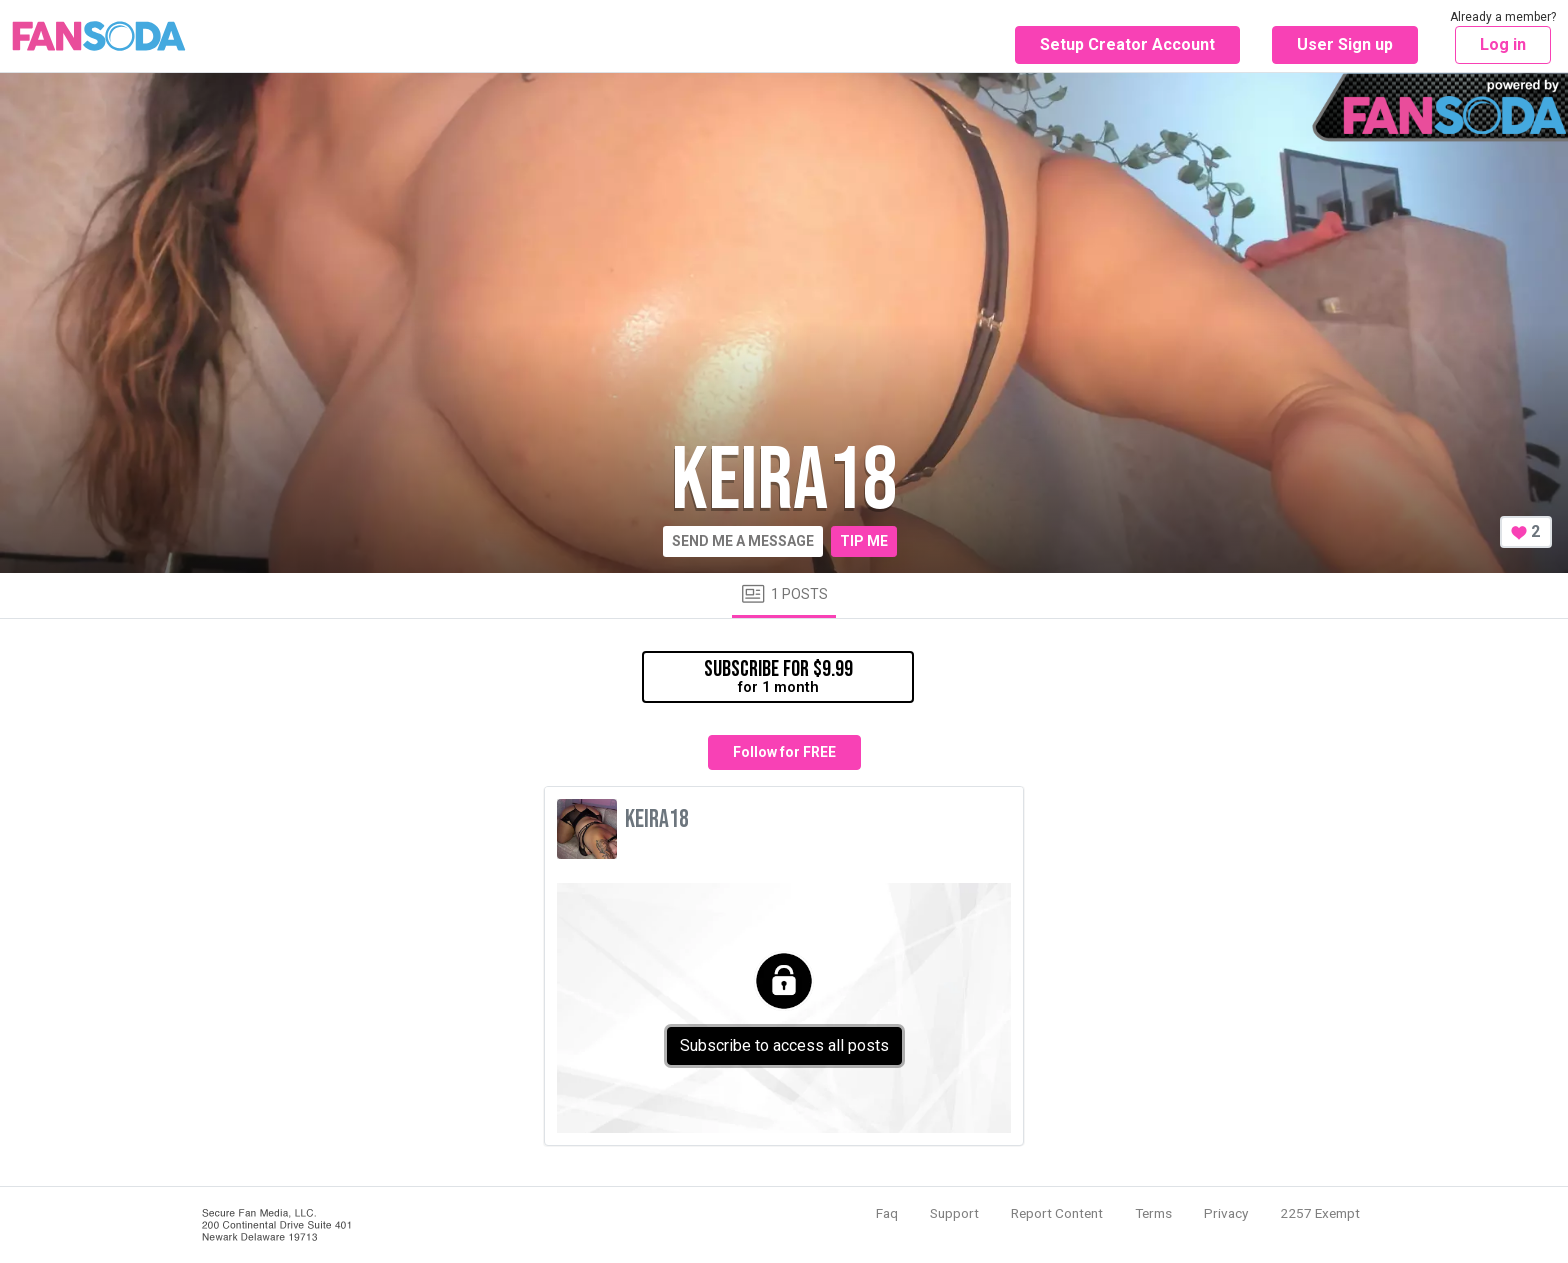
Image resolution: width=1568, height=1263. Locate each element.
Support (954, 1213)
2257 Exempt (1320, 1213)
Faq (887, 1213)
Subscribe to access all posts (784, 1045)
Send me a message (743, 541)
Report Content (1057, 1213)
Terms (1153, 1213)
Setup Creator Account (1127, 44)
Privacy (1226, 1213)
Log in (1503, 44)
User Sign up (1345, 44)
